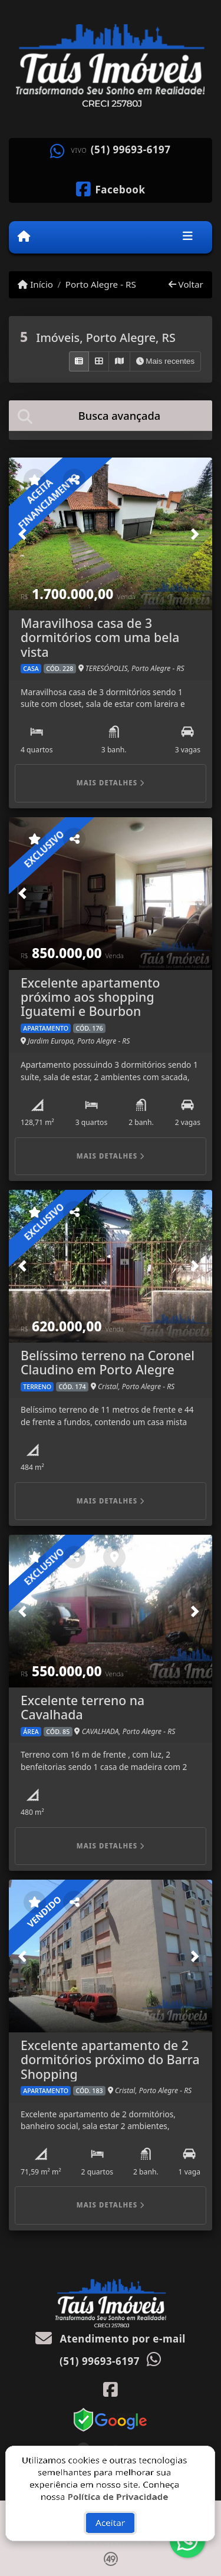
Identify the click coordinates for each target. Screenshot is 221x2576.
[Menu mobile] (24, 236)
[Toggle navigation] (187, 237)
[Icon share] (110, 188)
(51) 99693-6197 (131, 149)
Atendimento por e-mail (110, 2338)
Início (35, 284)
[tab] (110, 415)
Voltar (186, 284)
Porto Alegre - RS (100, 284)
